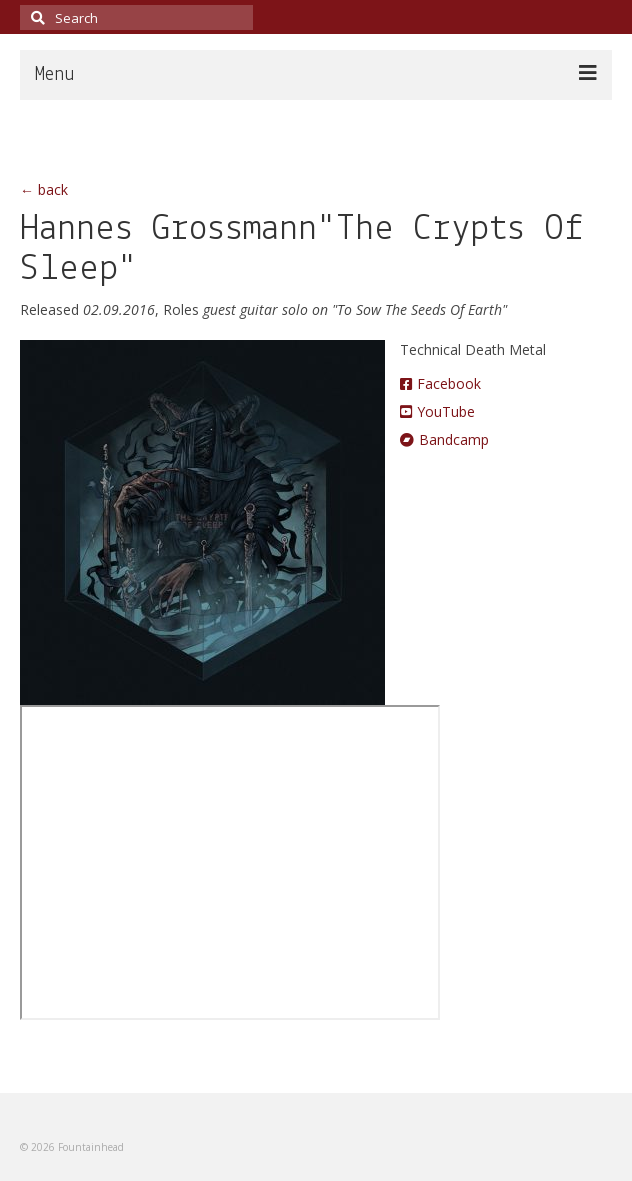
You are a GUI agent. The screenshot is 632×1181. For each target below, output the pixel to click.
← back (44, 189)
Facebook (440, 383)
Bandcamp (444, 439)
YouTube (437, 411)
